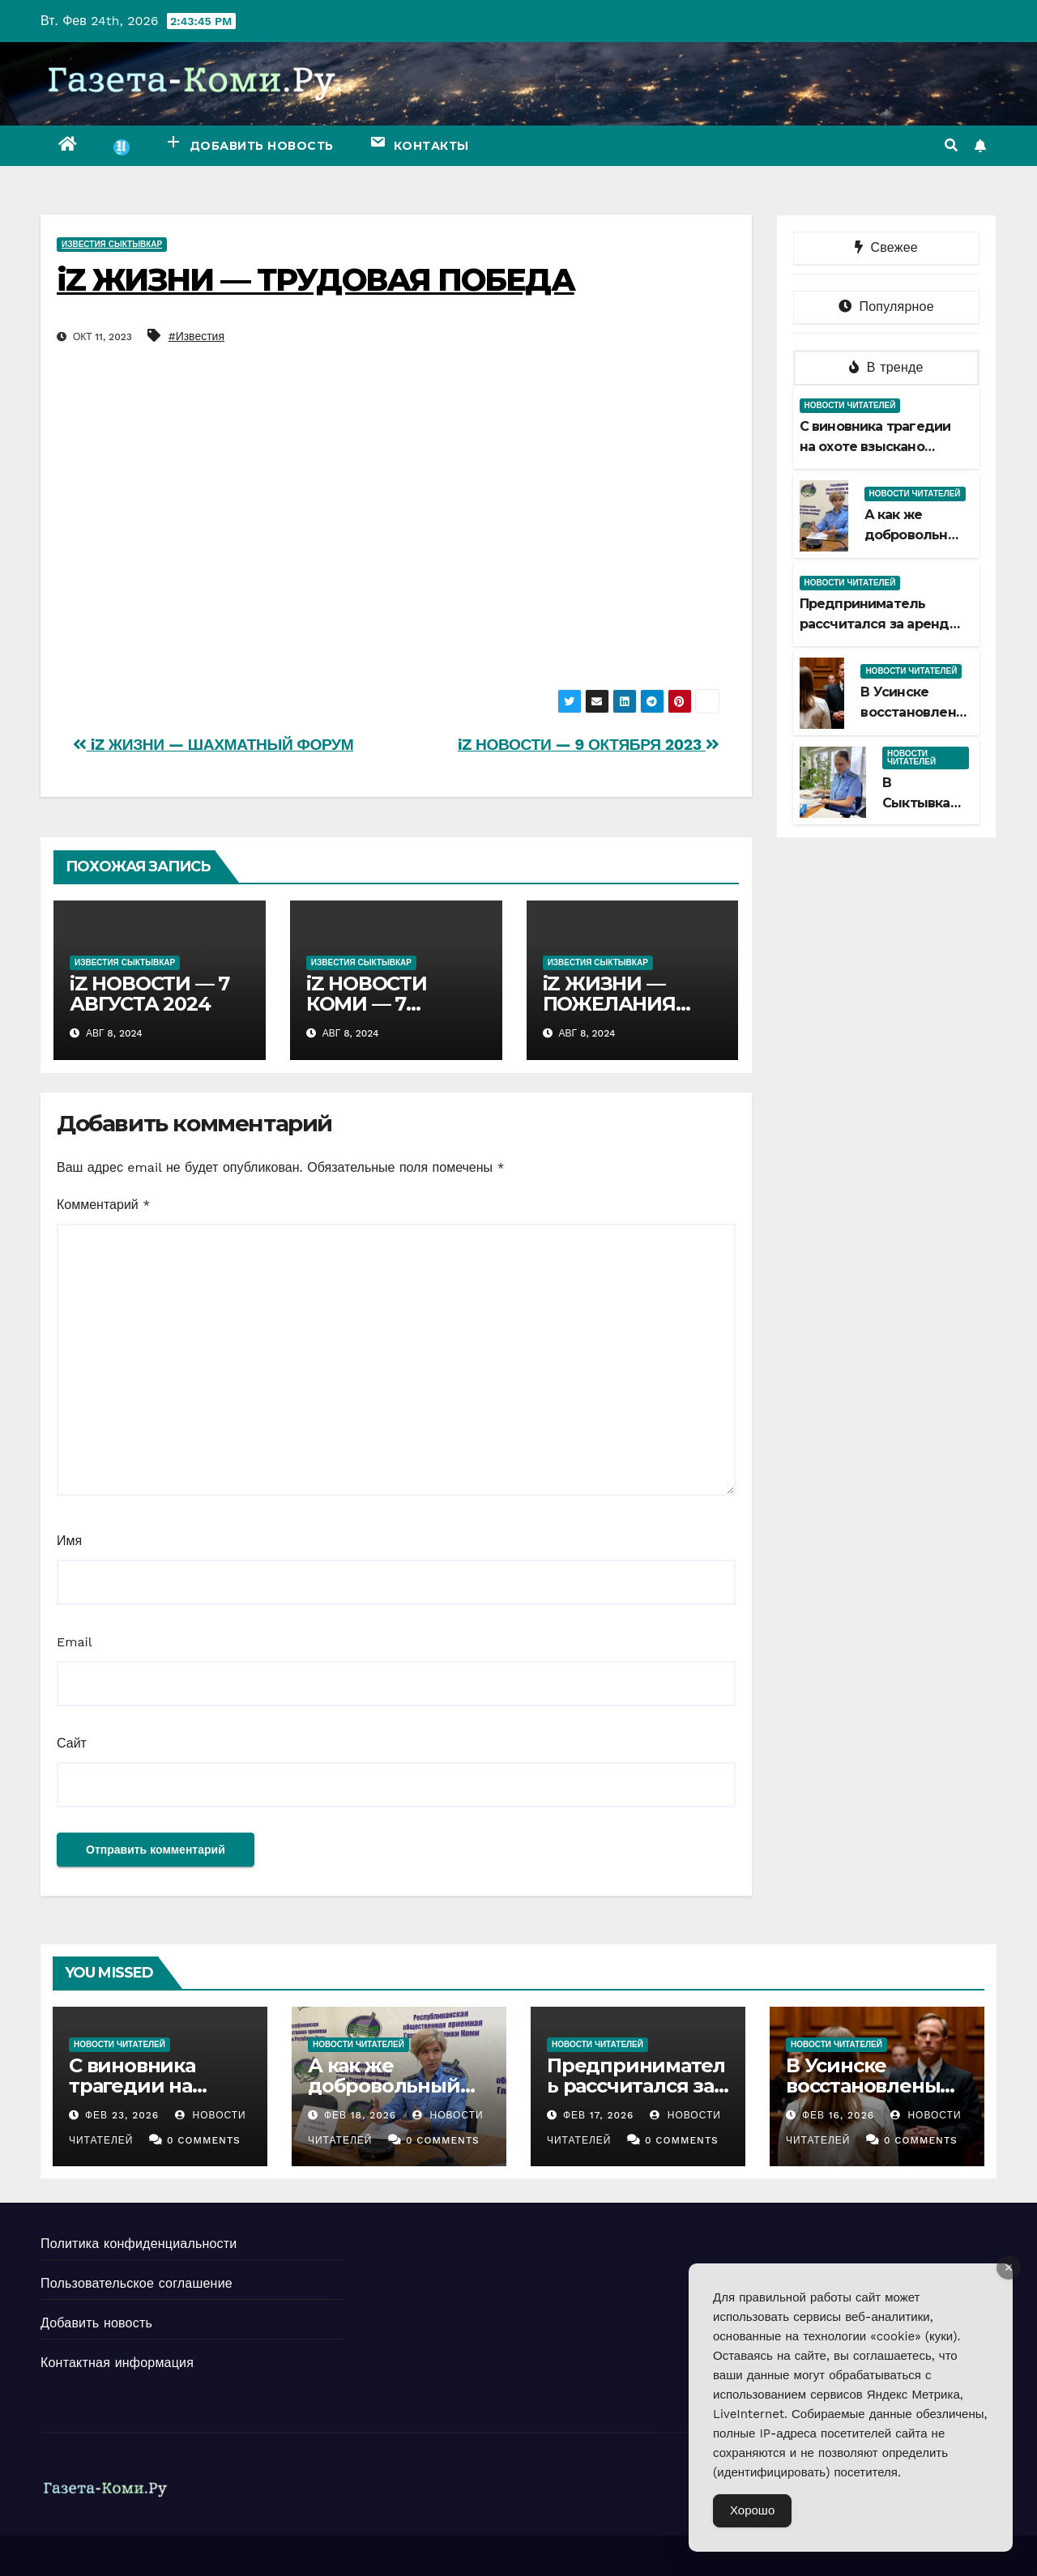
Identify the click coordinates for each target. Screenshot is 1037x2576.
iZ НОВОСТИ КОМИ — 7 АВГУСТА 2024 (376, 1004)
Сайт (72, 1743)
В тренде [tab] (886, 367)
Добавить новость (96, 2323)
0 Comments (204, 2140)
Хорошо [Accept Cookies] (752, 2510)
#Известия (196, 336)
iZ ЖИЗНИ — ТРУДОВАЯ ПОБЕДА (315, 280)
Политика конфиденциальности (139, 2243)
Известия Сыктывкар (112, 244)
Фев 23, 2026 (122, 2115)
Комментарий (103, 1204)
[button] (951, 145)
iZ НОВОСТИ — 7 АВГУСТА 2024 (149, 993)
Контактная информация (117, 2362)
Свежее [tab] (886, 247)
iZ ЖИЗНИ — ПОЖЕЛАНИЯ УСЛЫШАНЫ (609, 1004)
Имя (69, 1540)
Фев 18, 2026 (360, 2115)
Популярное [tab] (886, 306)
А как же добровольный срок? (915, 535)
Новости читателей (850, 405)
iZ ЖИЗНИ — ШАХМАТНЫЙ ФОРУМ (213, 744)
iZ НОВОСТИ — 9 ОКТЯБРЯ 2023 (588, 744)
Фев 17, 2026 (598, 2115)
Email (74, 1642)
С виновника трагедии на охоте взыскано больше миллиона (875, 447)
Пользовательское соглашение (137, 2283)
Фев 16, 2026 (838, 2115)
